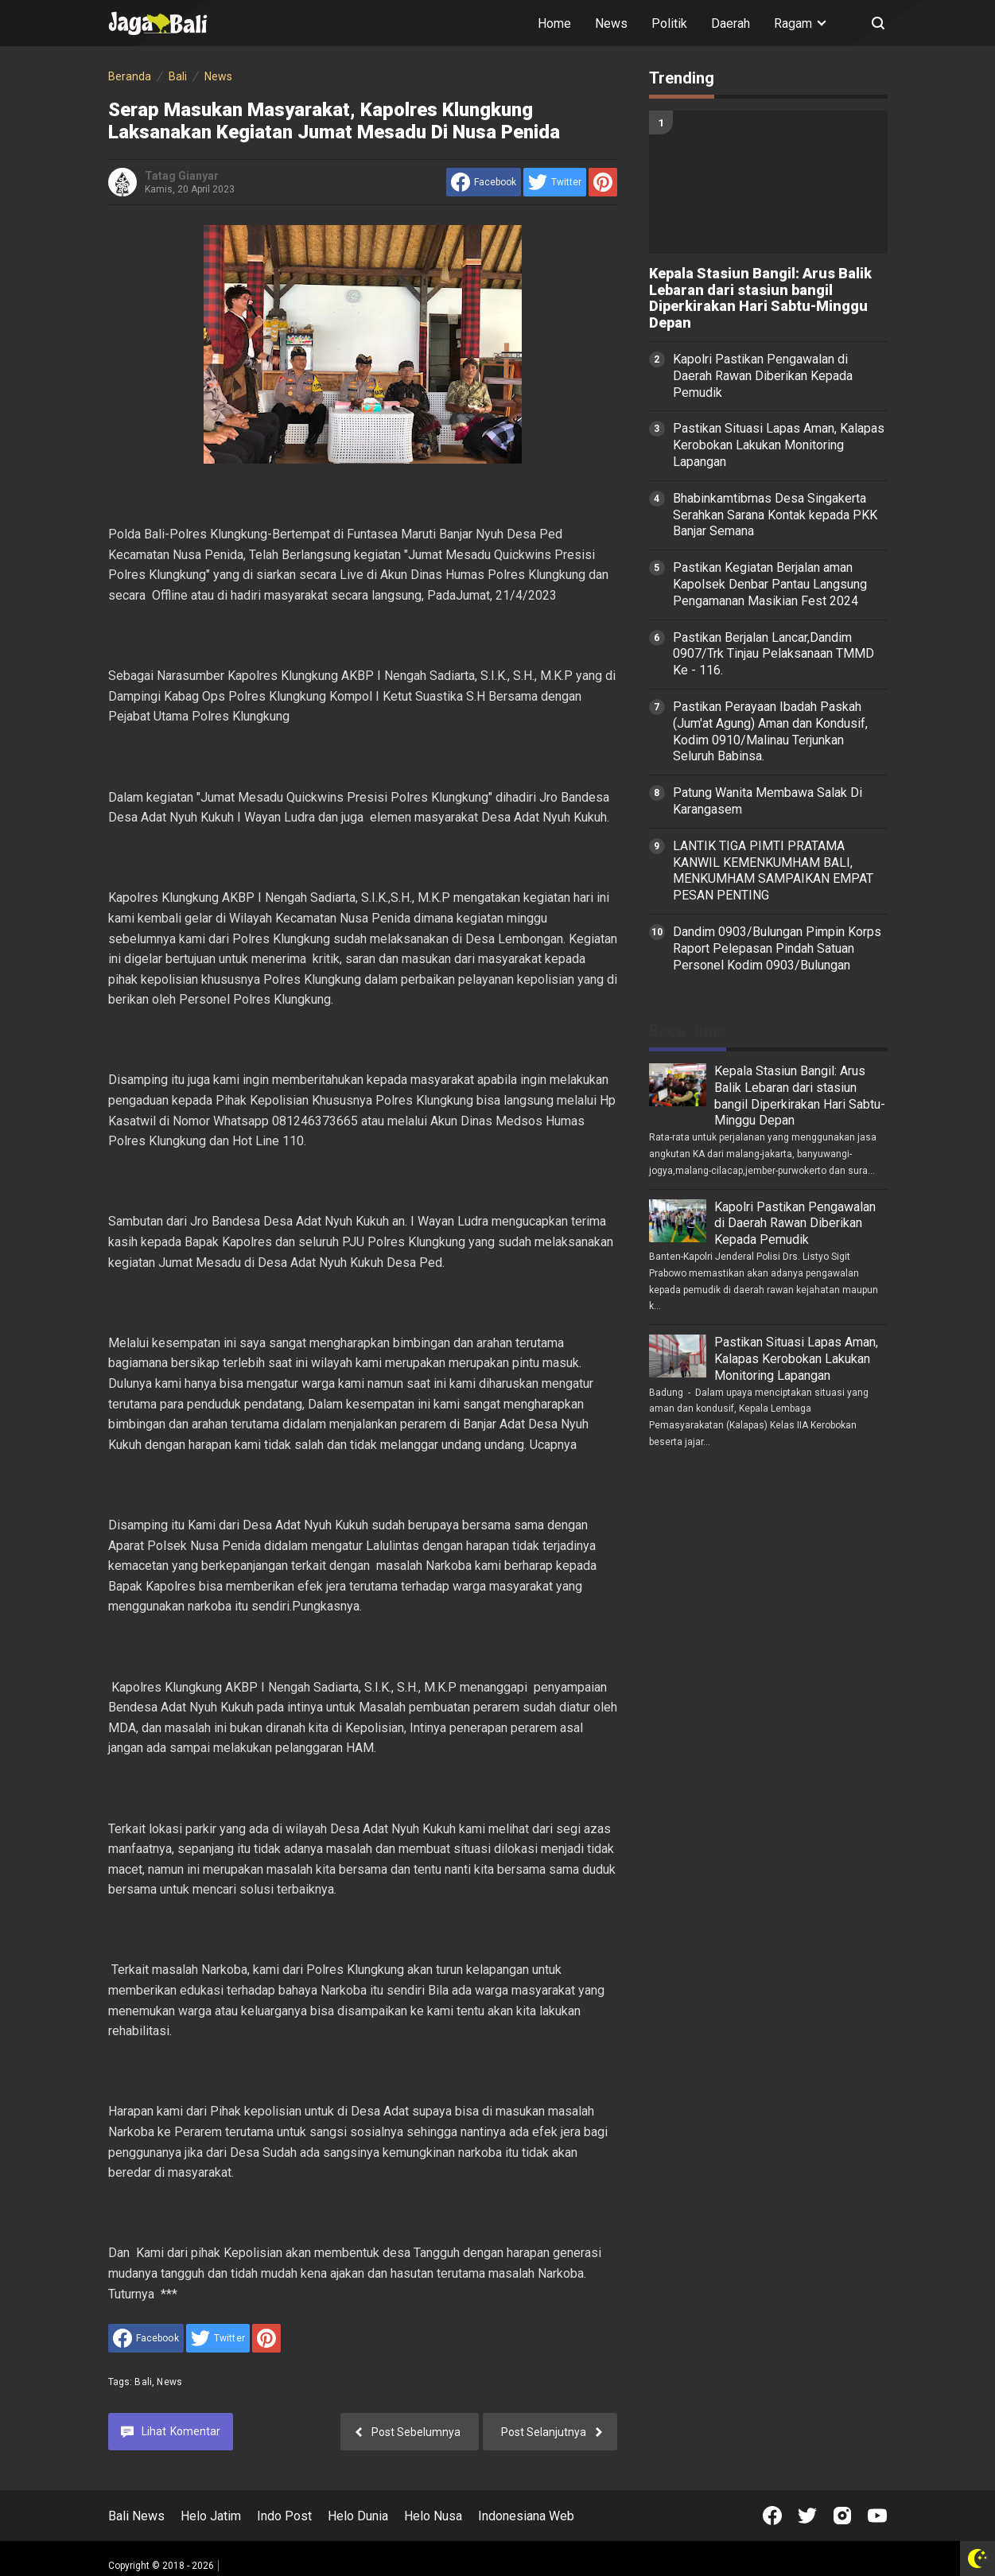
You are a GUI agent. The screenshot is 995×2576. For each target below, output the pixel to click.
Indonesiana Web (526, 2516)
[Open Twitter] (807, 2515)
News (611, 23)
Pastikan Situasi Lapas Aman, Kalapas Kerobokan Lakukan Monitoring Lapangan (778, 445)
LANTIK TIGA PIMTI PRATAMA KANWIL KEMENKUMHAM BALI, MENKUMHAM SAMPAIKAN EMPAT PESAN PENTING (773, 870)
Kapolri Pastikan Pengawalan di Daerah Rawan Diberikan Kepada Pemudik (763, 376)
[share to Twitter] (554, 182)
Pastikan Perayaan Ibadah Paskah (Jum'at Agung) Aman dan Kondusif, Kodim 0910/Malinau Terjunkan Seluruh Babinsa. (770, 731)
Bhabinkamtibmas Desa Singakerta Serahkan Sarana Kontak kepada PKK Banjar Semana (775, 515)
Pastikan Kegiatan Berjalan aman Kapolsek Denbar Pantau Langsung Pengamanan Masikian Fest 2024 (770, 584)
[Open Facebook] (772, 2515)
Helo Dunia (358, 2516)
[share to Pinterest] (603, 182)
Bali (143, 2382)
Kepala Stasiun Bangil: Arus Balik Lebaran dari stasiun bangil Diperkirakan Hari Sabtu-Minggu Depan (760, 298)
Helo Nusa (433, 2516)
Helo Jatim (211, 2516)
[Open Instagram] (842, 2515)
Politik (669, 23)
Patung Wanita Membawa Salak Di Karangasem (767, 801)
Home (554, 23)
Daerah (730, 23)
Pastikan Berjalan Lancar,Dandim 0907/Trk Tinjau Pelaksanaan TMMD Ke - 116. (773, 654)
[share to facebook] (483, 182)
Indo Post (284, 2516)
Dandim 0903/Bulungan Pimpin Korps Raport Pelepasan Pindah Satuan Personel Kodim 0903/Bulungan (777, 948)
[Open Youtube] (877, 2515)
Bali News (136, 2516)
